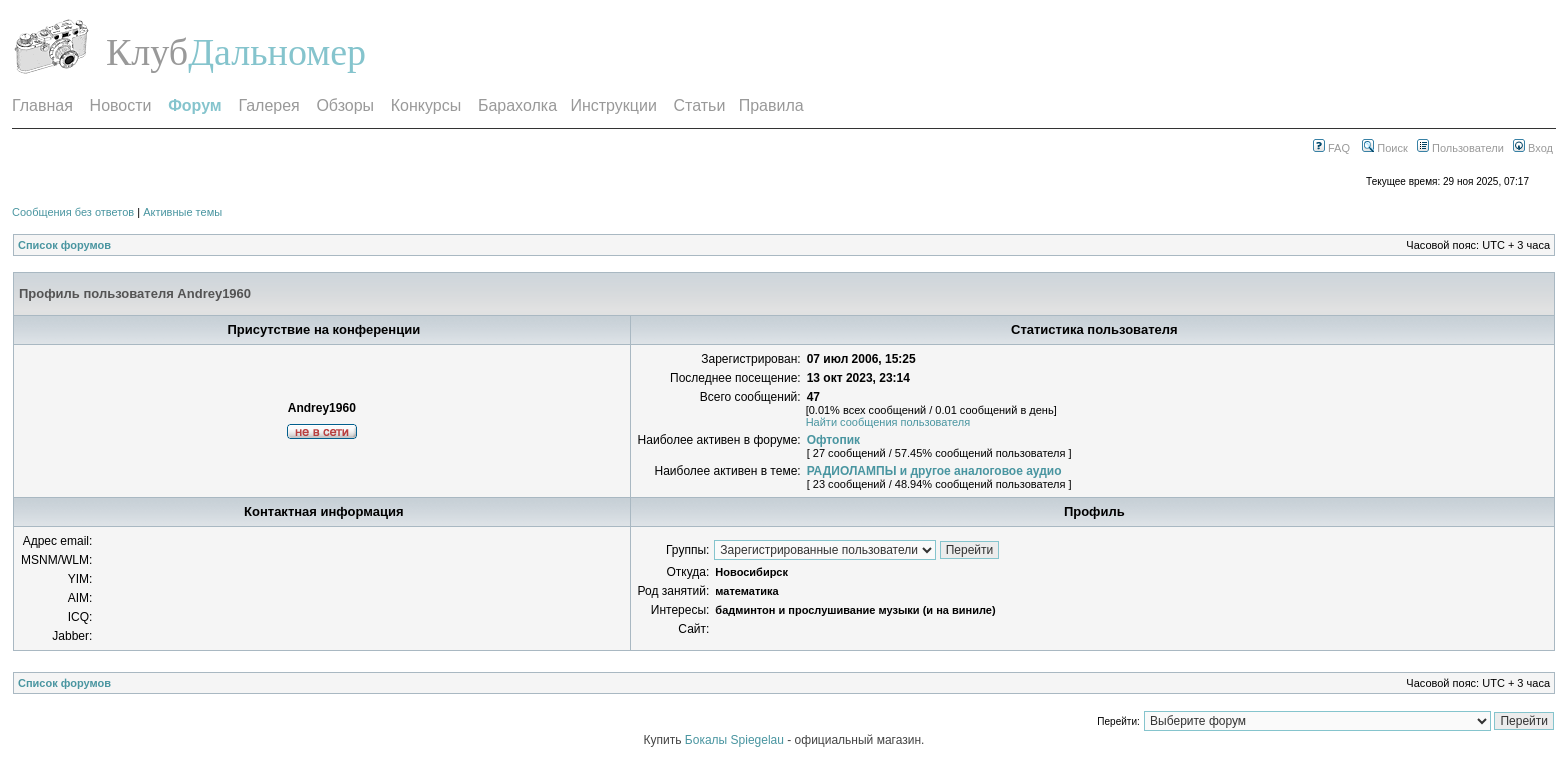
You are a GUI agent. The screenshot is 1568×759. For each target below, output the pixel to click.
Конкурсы (426, 105)
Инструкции (613, 105)
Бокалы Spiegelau (736, 740)
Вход (1533, 148)
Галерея (268, 105)
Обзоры (345, 105)
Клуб (147, 52)
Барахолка (517, 105)
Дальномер (277, 52)
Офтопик (833, 440)
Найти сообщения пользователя (888, 422)
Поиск (1385, 148)
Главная (42, 105)
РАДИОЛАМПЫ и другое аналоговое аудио (934, 471)
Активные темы (182, 212)
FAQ (1331, 148)
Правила (771, 105)
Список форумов (64, 245)
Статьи (700, 105)
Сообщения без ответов (73, 212)
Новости (121, 105)
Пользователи (1460, 148)
